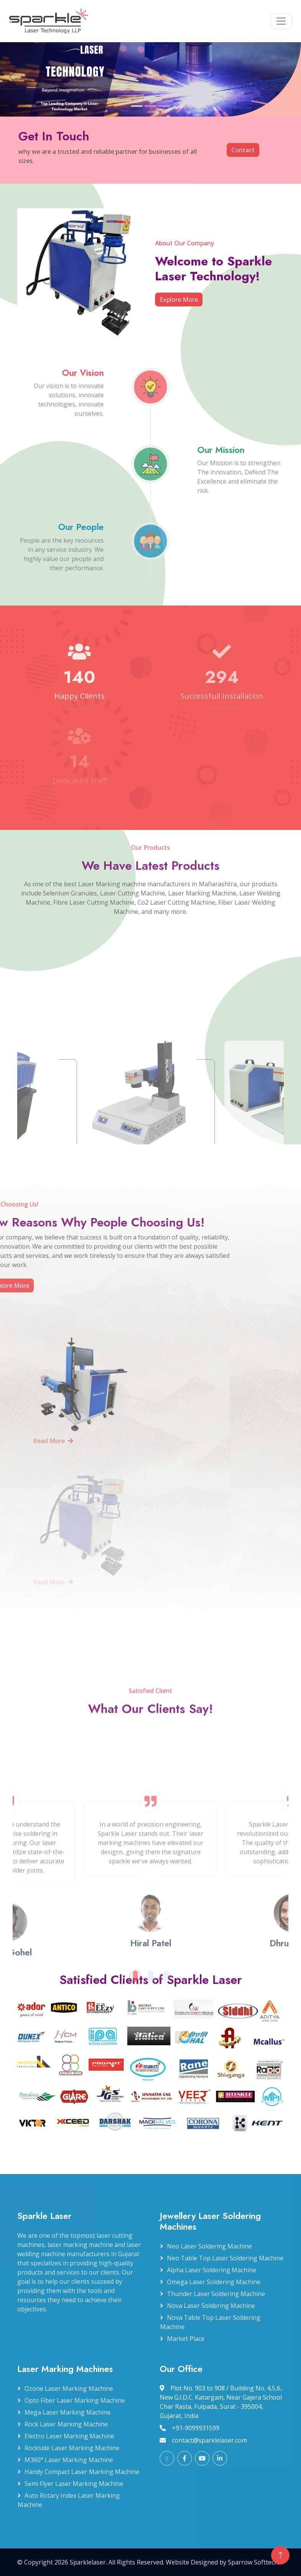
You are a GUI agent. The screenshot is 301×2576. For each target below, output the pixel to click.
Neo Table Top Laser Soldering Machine (225, 2258)
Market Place (185, 2338)
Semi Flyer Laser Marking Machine (74, 2483)
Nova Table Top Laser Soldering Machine (210, 2322)
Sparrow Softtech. (253, 2562)
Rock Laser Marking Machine (66, 2424)
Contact (243, 150)
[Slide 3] (164, 111)
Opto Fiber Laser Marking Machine (75, 2400)
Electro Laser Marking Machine (69, 2436)
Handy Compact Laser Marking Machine (82, 2471)
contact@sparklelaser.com (203, 2440)
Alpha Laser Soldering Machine (211, 2270)
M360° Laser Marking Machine (69, 2460)
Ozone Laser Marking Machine (69, 2388)
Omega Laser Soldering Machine (213, 2282)
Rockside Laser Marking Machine (72, 2448)
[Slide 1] (136, 111)
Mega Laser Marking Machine (68, 2412)
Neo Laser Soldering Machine (209, 2246)
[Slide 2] (150, 111)
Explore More (186, 299)
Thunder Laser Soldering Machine (216, 2294)
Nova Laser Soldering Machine (211, 2305)
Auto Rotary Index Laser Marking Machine (69, 2500)
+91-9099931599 (189, 2428)
